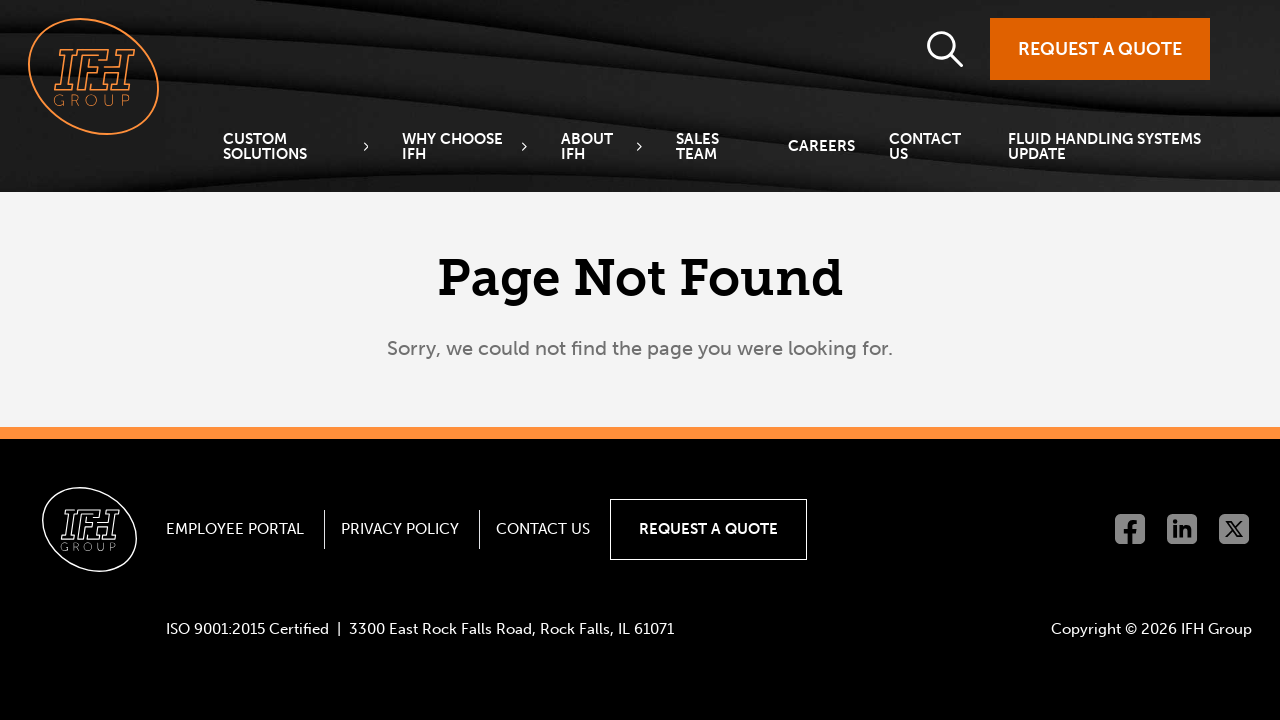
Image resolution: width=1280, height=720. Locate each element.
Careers (821, 146)
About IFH (587, 147)
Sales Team (697, 147)
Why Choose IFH (452, 147)
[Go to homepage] (93, 76)
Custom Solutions (265, 147)
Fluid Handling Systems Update (1104, 147)
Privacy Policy (400, 529)
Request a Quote (1100, 49)
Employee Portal (235, 529)
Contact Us (925, 147)
